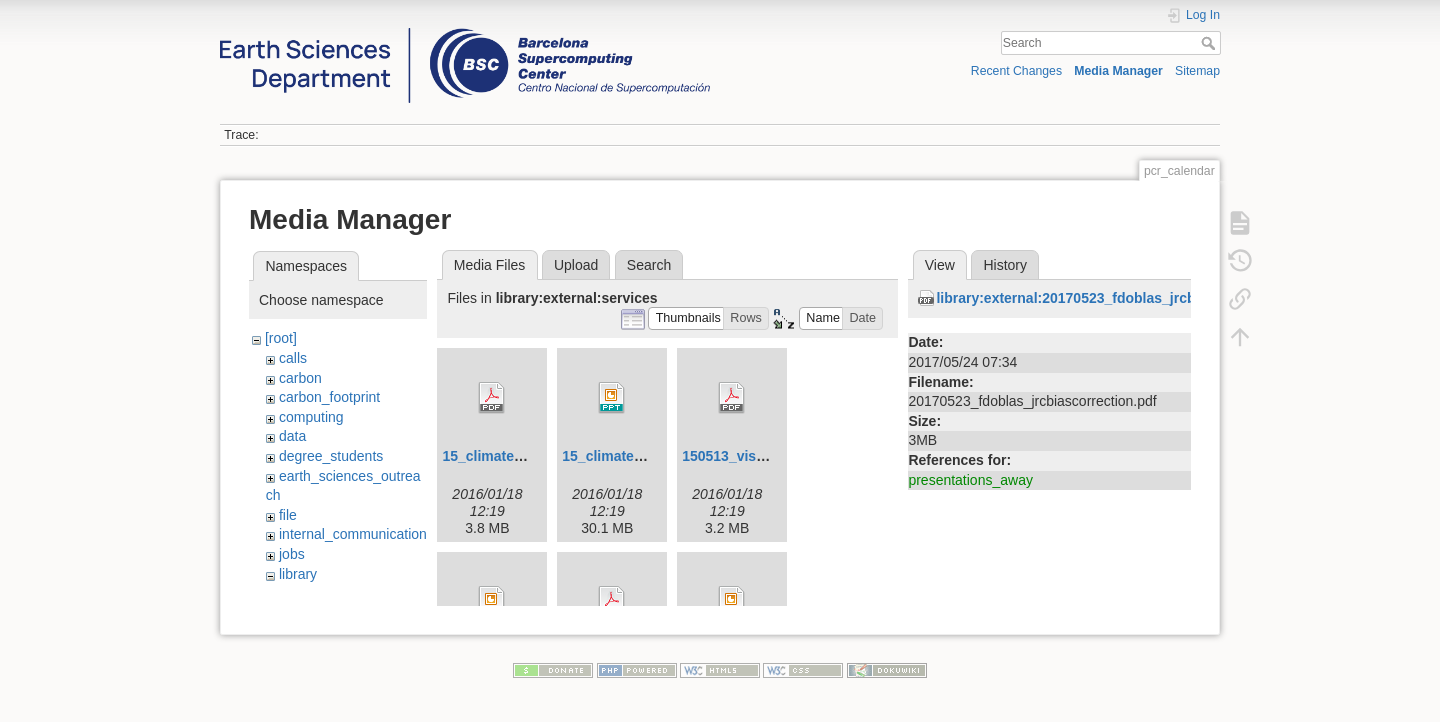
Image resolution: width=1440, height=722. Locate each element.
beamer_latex (335, 593)
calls (293, 358)
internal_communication (353, 534)
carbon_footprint (329, 397)
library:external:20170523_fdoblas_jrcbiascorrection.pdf (1122, 298)
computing (311, 417)
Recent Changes (1016, 71)
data (292, 436)
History (1005, 265)
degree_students (331, 456)
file (288, 515)
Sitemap (1197, 71)
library (298, 574)
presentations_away (970, 480)
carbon (300, 378)
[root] (281, 338)
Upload (576, 265)
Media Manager (1118, 71)
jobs (292, 554)
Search (1210, 43)
